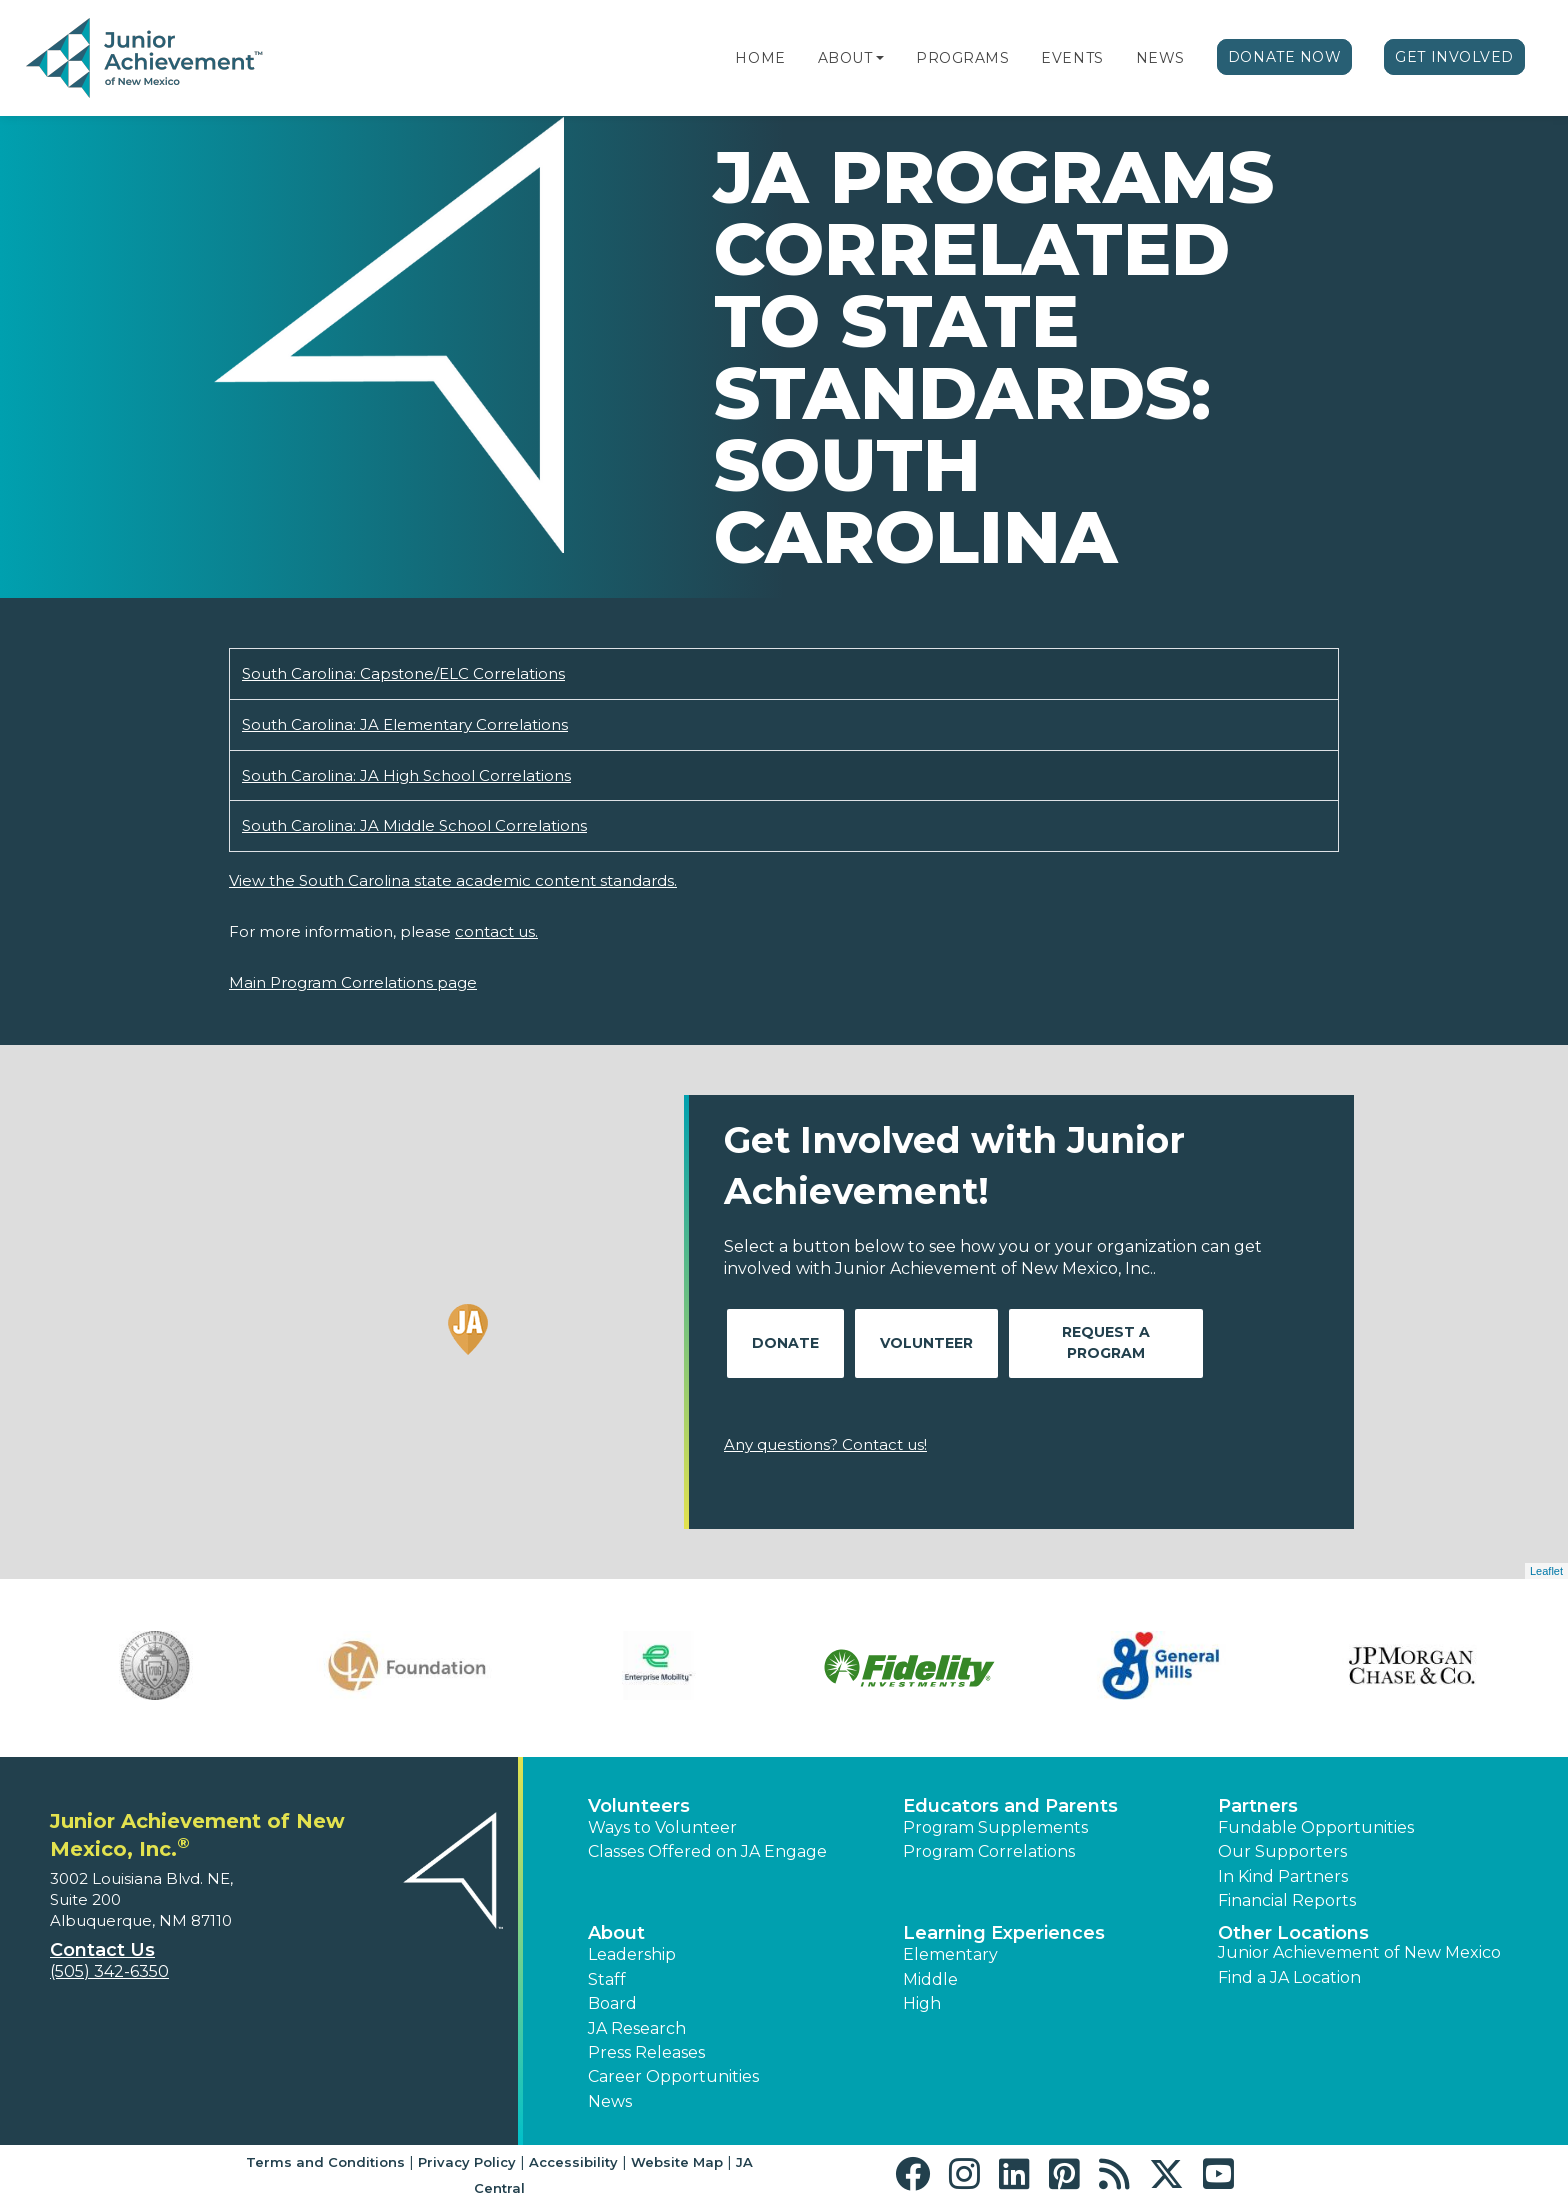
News (1160, 58)
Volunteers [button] (639, 1806)
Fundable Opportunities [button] (1316, 1827)
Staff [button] (607, 1979)
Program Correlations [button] (989, 1851)
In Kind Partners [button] (1283, 1876)
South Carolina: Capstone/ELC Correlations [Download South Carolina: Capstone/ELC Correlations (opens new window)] (403, 673)
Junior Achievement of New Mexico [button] (1359, 1952)
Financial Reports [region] (1287, 1900)
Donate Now (1285, 57)
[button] (880, 58)
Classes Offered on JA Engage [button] (707, 1851)
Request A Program (1106, 1342)
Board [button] (612, 2003)
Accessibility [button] (573, 2162)
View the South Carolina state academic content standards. (453, 880)
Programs (962, 58)
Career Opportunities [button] (673, 2076)
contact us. (496, 931)
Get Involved (1454, 57)
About (845, 58)
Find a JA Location (1289, 1977)
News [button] (610, 2101)
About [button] (616, 1933)
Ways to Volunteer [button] (662, 1827)
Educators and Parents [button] (1010, 1806)
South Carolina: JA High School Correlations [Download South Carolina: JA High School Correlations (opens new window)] (406, 775)
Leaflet (1546, 1571)
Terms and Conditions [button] (325, 2162)
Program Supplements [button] (995, 1827)
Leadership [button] (632, 1954)
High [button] (922, 2003)
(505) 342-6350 (109, 1971)
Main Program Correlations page (353, 982)
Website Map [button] (677, 2162)
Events (1072, 58)
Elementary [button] (950, 1954)
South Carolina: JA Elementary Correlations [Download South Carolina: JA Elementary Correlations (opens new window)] (405, 724)
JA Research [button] (637, 2028)
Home (760, 58)
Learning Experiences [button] (1004, 1933)
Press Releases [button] (646, 2052)
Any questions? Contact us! (825, 1444)
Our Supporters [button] (1282, 1851)
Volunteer (926, 1343)
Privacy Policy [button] (467, 2162)
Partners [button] (1258, 1806)
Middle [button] (930, 1979)
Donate (785, 1343)
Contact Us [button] (102, 1950)
